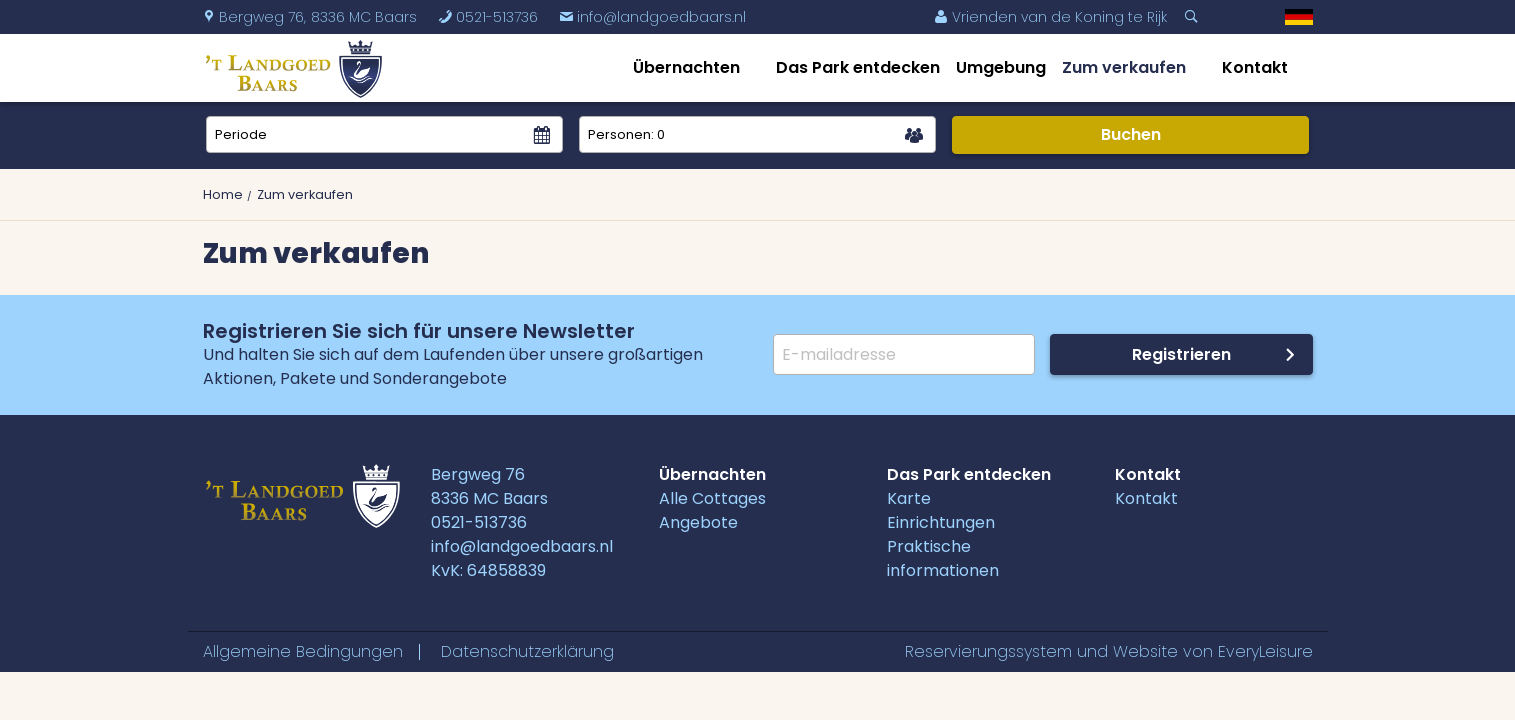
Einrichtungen (941, 522)
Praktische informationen (943, 558)
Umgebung (1001, 67)
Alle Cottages (712, 498)
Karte (909, 498)
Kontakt (1255, 67)
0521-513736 (488, 17)
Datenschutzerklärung (527, 651)
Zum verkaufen (1124, 67)
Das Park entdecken (858, 67)
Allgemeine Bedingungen (303, 651)
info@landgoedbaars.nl (652, 17)
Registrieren (1181, 354)
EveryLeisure (1265, 651)
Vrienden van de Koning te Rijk (1050, 17)
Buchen (1131, 134)
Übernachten (686, 67)
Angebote (698, 522)
